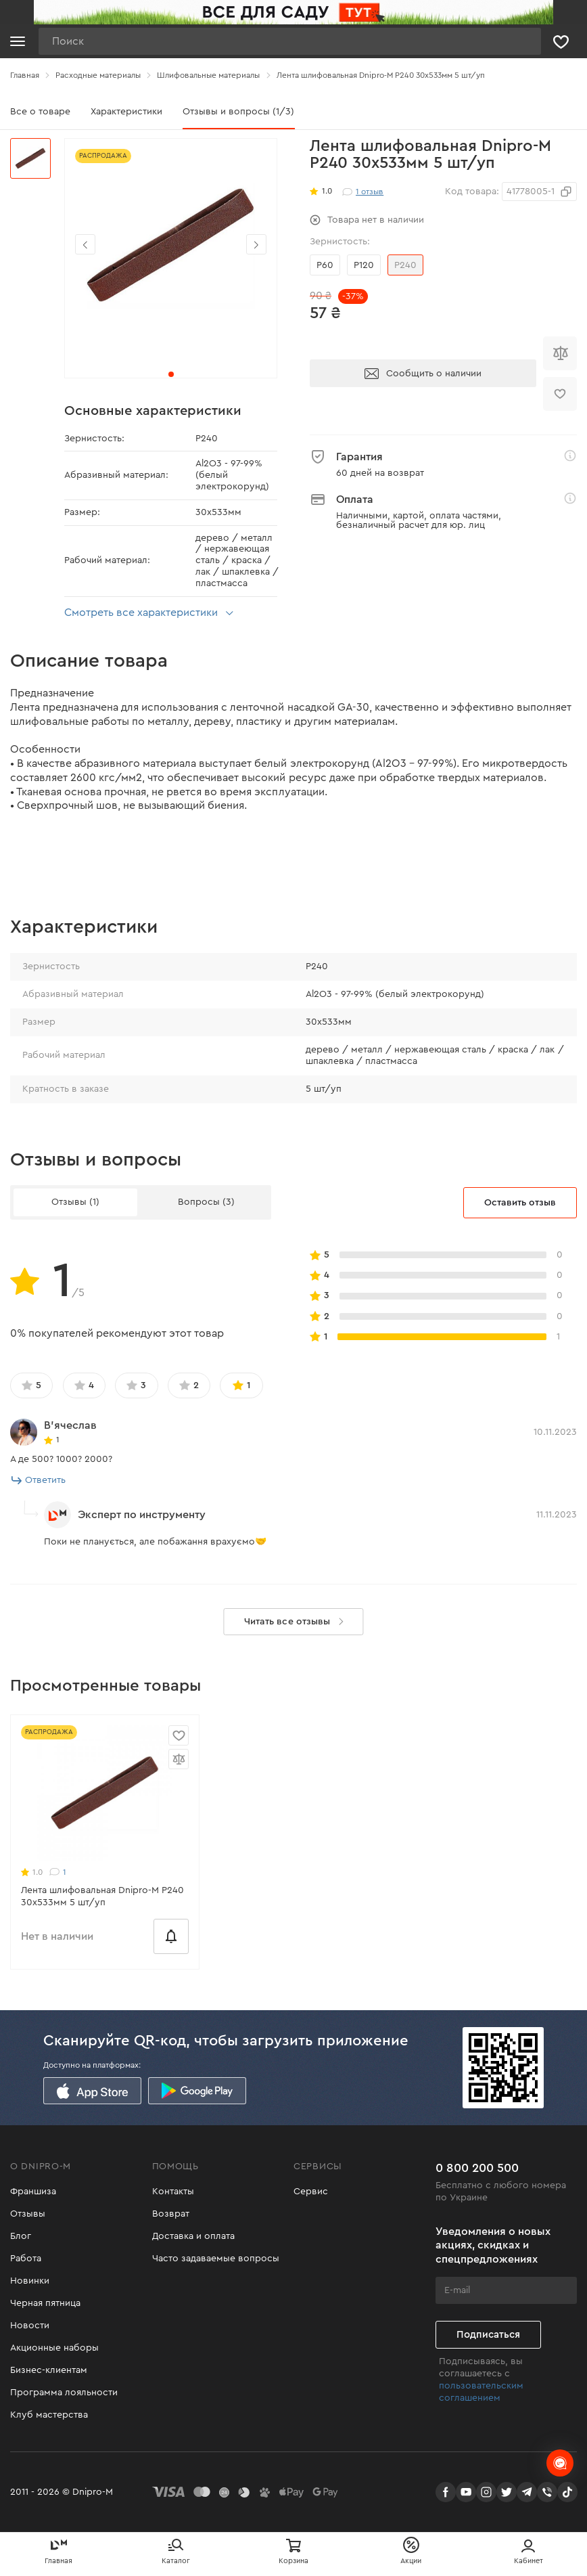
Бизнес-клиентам (48, 2370)
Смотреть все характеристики (150, 613)
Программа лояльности (64, 2392)
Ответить (38, 1480)
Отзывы (27, 2214)
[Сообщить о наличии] (171, 1936)
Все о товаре (40, 111)
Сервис (311, 2191)
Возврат (170, 2214)
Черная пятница (45, 2303)
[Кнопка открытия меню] (17, 41)
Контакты (173, 2191)
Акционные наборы (54, 2348)
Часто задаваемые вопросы (215, 2258)
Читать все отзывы (296, 1622)
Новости (29, 2325)
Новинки (29, 2281)
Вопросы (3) (206, 1202)
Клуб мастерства (49, 2415)
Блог (20, 2236)
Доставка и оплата (193, 2236)
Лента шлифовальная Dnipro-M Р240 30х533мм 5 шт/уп (102, 1896)
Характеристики (126, 111)
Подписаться (488, 2335)
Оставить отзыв (520, 1202)
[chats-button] (559, 2463)
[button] (256, 244)
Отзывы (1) (75, 1202)
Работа (25, 2258)
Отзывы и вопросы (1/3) (238, 111)
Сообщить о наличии (423, 373)
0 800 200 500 (477, 2168)
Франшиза (33, 2191)
